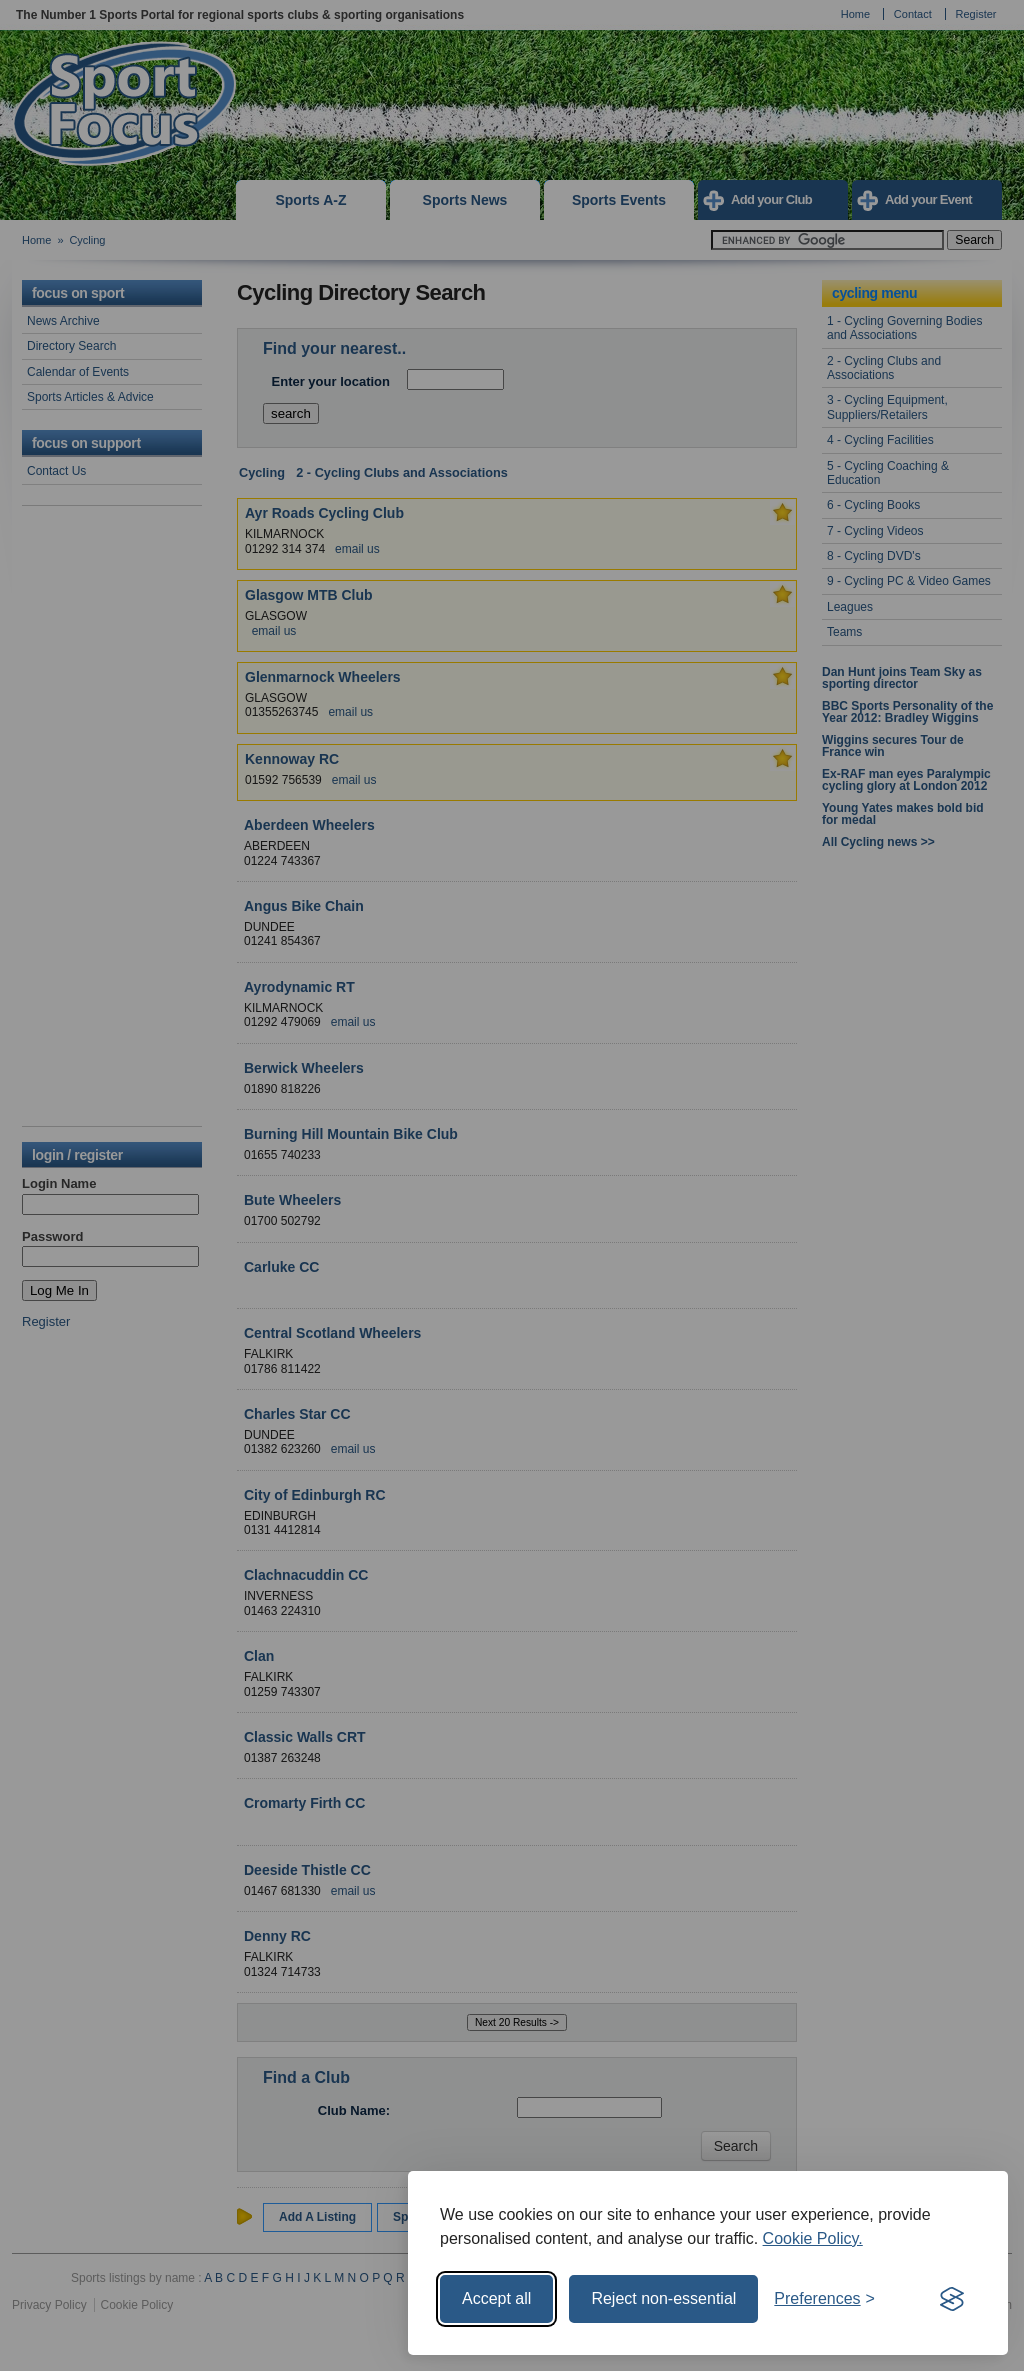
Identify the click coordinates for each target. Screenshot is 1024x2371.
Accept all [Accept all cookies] (496, 2298)
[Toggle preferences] (824, 2299)
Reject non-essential (663, 2298)
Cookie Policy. (813, 2238)
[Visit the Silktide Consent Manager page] (952, 2299)
